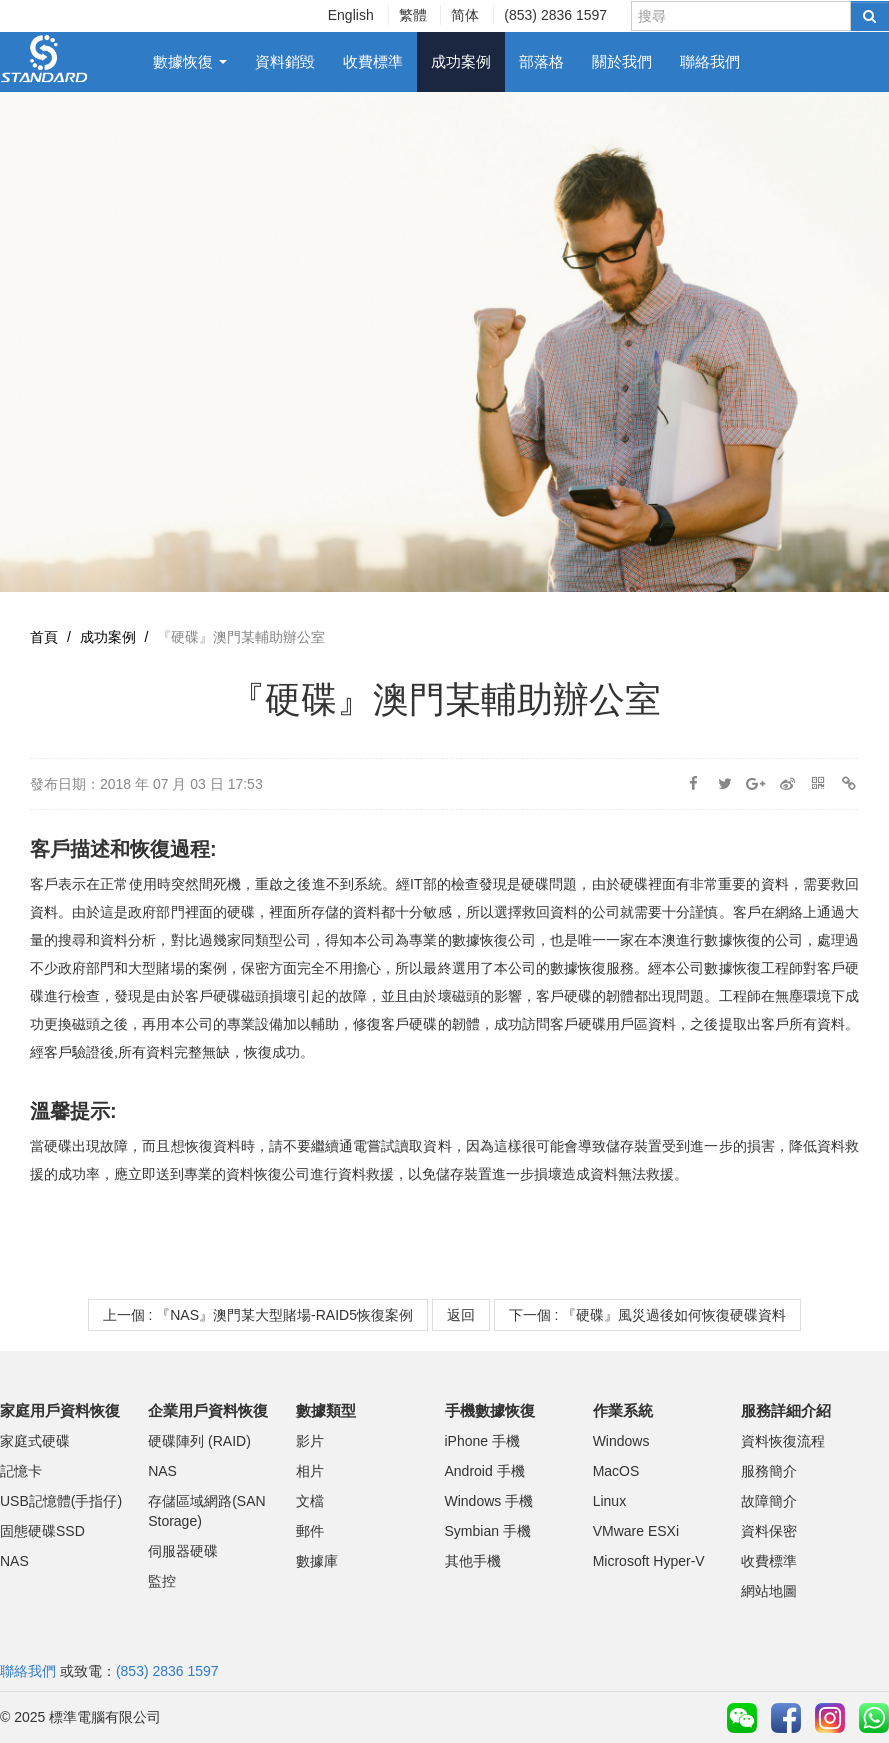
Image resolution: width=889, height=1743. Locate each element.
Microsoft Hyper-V (649, 1561)
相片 (310, 1471)
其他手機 (473, 1561)
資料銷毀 (285, 61)
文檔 (310, 1501)
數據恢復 (190, 61)
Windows (621, 1441)
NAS (14, 1561)
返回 (461, 1315)
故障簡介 (769, 1501)
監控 (162, 1581)
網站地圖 (769, 1591)
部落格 (541, 61)
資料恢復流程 (783, 1441)
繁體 (413, 15)
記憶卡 (21, 1471)
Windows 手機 (489, 1501)
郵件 (310, 1531)
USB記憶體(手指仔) (61, 1501)
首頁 (44, 637)
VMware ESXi (636, 1531)
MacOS (616, 1471)
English (351, 15)
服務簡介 (769, 1471)
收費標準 (373, 61)
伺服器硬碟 (183, 1551)
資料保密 (769, 1531)
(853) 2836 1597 (555, 15)
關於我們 (622, 61)
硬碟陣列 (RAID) (199, 1441)
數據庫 (317, 1561)
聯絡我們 (710, 61)
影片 (310, 1441)
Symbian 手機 (488, 1531)
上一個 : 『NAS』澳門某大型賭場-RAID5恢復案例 (258, 1315)
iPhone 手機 (482, 1441)
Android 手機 (485, 1471)
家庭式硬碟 (35, 1441)
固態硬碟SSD (42, 1531)
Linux (609, 1501)
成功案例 (461, 61)
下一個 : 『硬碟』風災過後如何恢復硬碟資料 (648, 1315)
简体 (465, 15)
